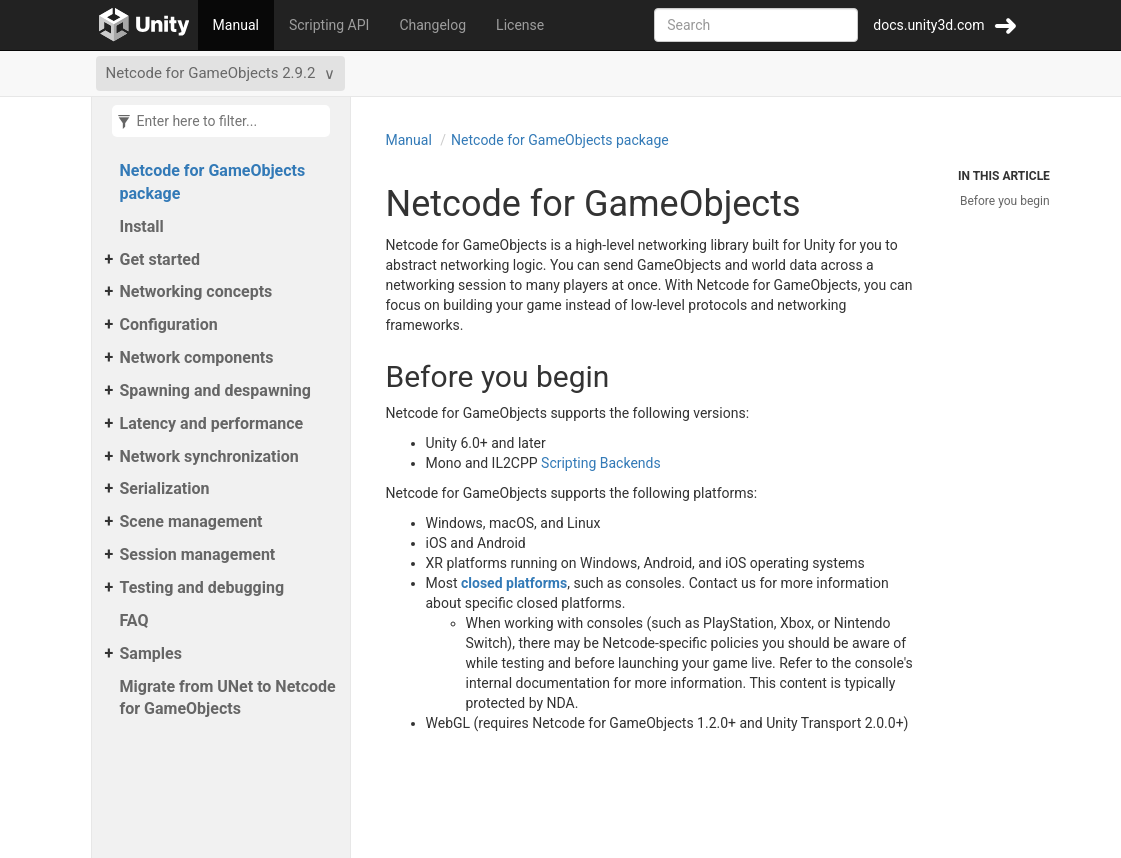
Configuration (169, 324)
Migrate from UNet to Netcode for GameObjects (228, 698)
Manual (236, 25)
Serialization (165, 488)
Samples (151, 653)
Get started (160, 259)
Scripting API (329, 25)
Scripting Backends (601, 463)
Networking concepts (196, 291)
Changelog (432, 25)
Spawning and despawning (215, 390)
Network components (197, 357)
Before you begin (1005, 201)
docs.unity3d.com (928, 25)
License (520, 25)
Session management (198, 554)
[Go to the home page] (144, 25)
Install (142, 226)
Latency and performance (212, 423)
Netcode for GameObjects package (213, 182)
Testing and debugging (202, 587)
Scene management (191, 521)
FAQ (134, 620)
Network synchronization (209, 456)
